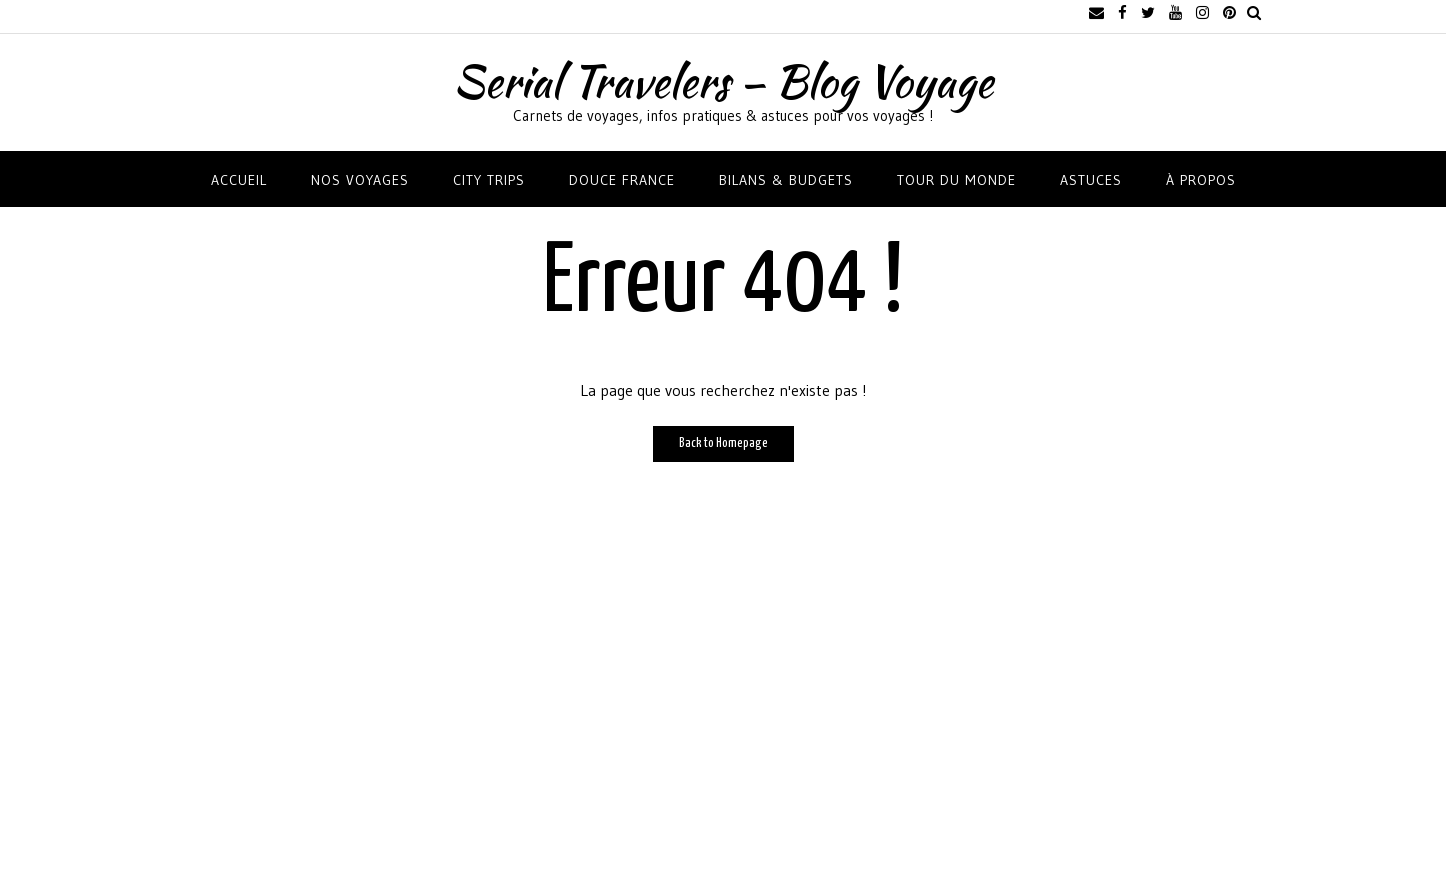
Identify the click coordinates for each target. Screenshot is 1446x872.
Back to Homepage (723, 443)
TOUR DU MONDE (956, 180)
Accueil (239, 180)
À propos (1201, 180)
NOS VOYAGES (360, 180)
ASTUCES (1091, 180)
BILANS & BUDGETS (786, 180)
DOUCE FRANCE (622, 180)
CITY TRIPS (489, 180)
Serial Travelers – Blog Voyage (723, 81)
